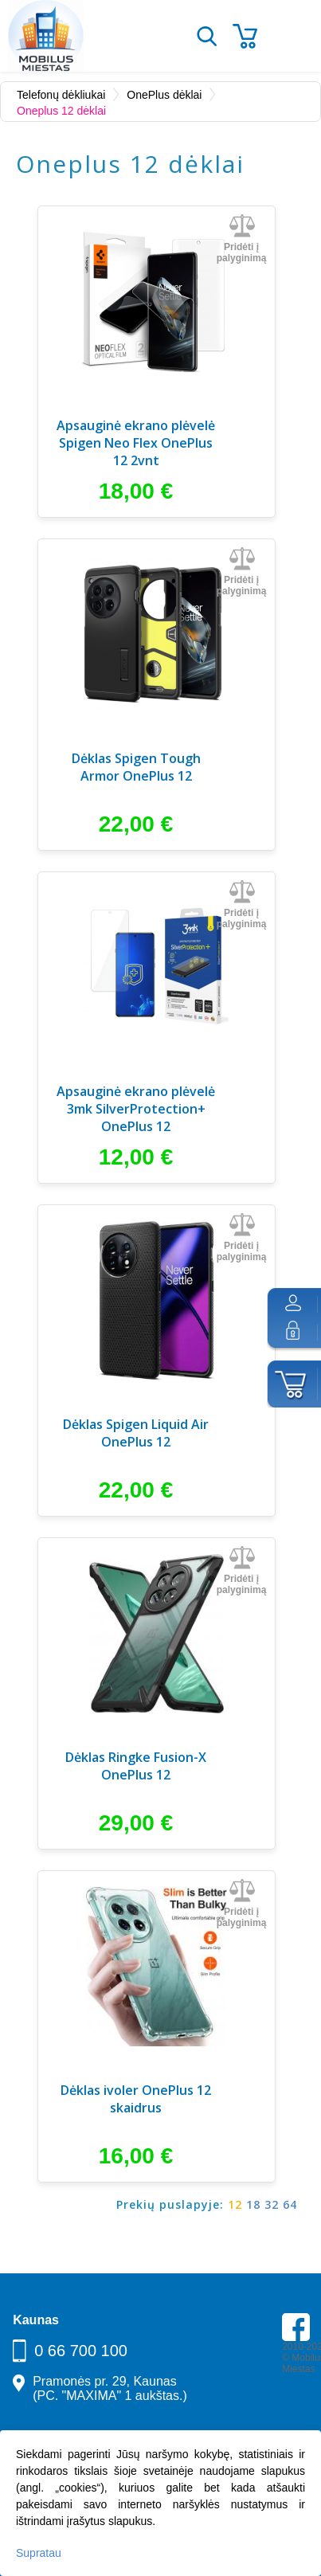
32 (271, 2204)
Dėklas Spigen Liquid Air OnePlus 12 (136, 1432)
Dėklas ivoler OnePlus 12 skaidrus (136, 2098)
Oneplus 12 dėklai (61, 110)
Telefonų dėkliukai (61, 94)
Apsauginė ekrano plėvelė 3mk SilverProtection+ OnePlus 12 (136, 1108)
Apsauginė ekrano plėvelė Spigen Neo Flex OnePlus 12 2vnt (136, 443)
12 (235, 2204)
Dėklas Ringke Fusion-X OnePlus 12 (135, 1765)
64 (290, 2204)
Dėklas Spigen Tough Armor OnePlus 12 (136, 767)
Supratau (38, 2553)
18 (253, 2204)
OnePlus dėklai (164, 94)
